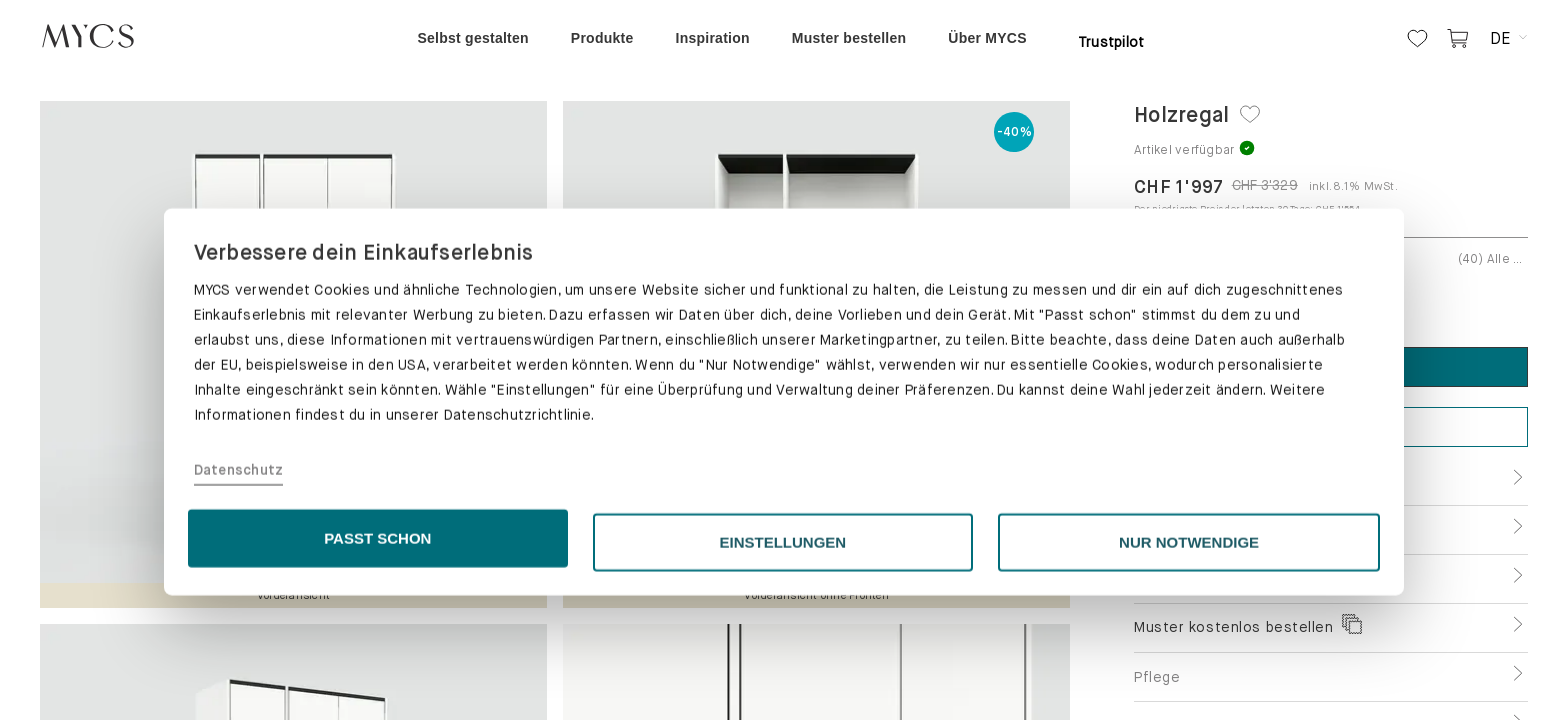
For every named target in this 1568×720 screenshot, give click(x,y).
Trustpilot (1111, 42)
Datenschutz (239, 595)
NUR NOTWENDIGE (1189, 666)
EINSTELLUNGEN (783, 666)
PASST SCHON (377, 662)
